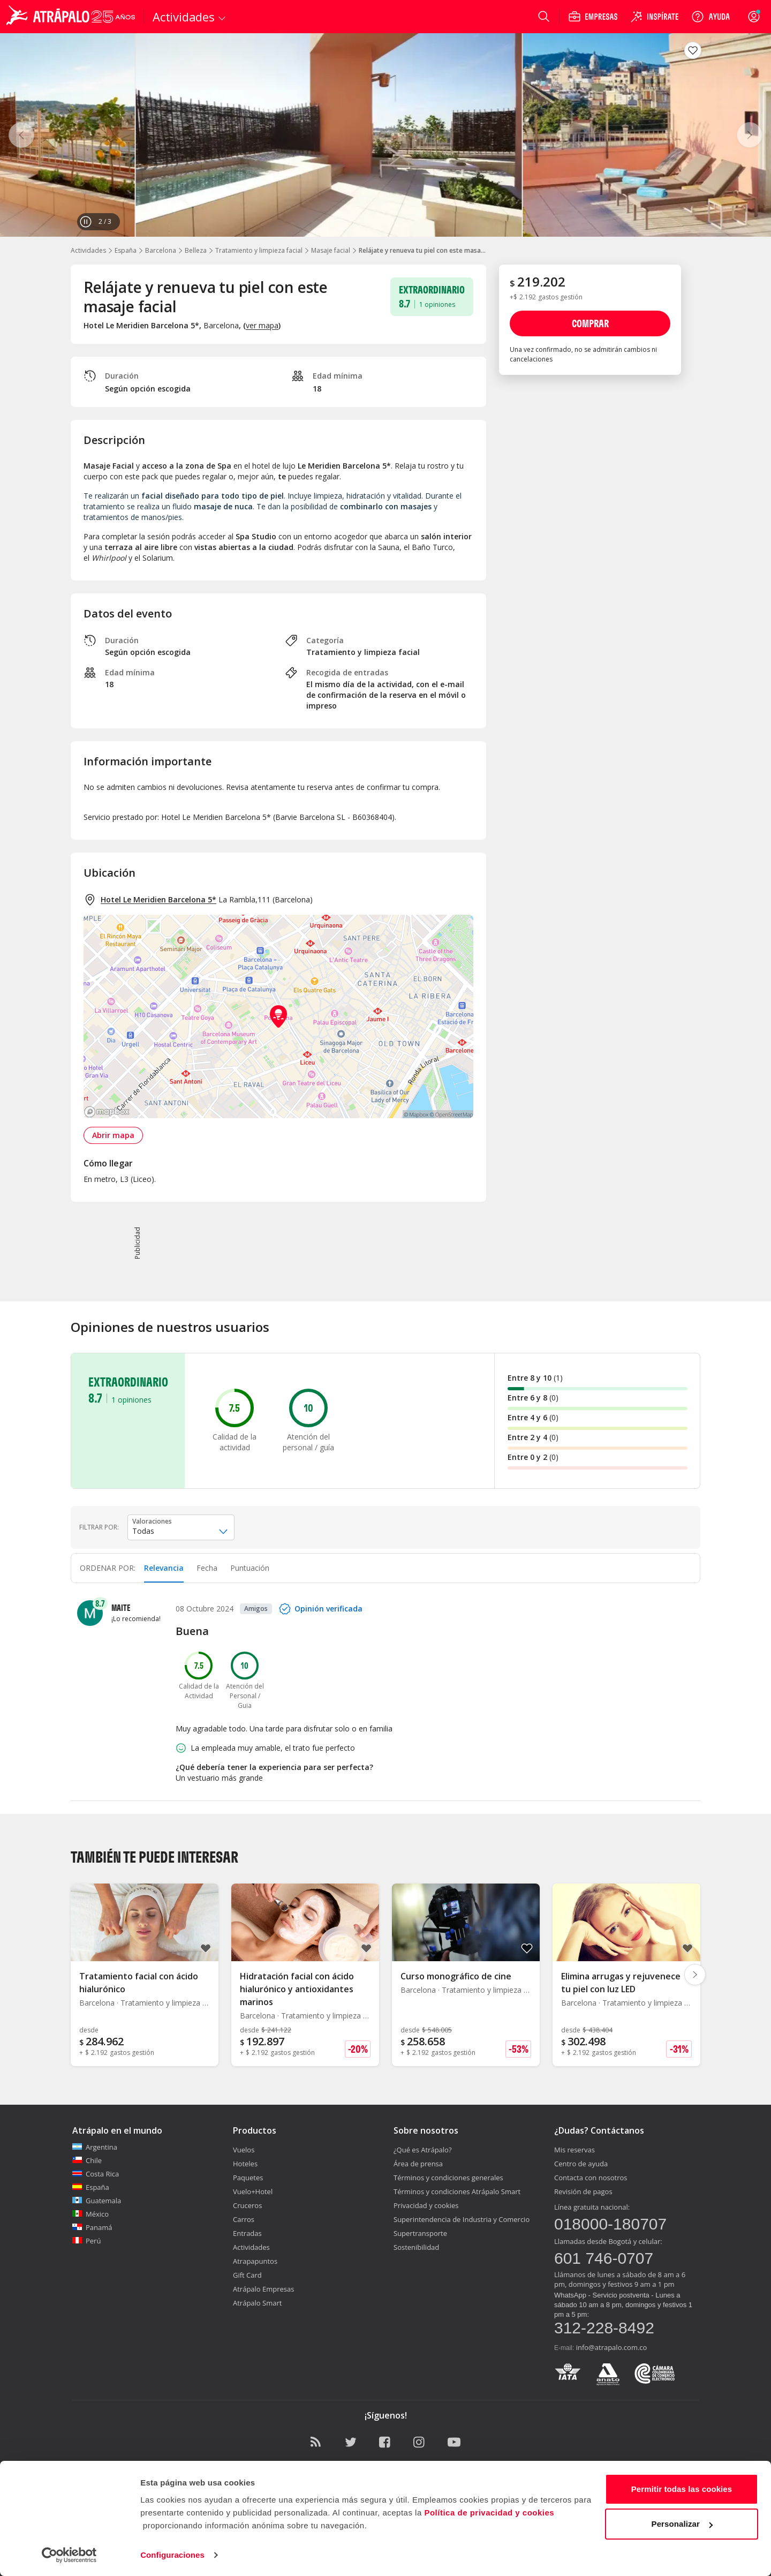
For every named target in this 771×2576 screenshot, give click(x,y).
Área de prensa (418, 2163)
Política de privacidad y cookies (489, 2512)
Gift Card (247, 2275)
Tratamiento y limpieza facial (259, 250)
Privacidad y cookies (426, 2205)
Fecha (206, 1568)
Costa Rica (95, 2174)
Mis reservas (574, 2149)
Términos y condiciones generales (448, 2177)
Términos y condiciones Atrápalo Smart (457, 2191)
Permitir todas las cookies (681, 2489)
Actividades (88, 250)
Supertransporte (420, 2233)
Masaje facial (330, 250)
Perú (86, 2240)
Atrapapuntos (255, 2261)
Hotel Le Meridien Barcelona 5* (158, 899)
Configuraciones (172, 2554)
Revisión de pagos (583, 2191)
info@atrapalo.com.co (611, 2347)
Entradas (247, 2233)
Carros (243, 2219)
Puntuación (249, 1568)
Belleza (196, 250)
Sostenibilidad (416, 2247)
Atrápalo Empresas (263, 2289)
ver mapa (262, 325)
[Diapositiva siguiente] (695, 1974)
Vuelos (243, 2149)
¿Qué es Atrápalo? (423, 2149)
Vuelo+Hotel (253, 2191)
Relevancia (164, 1568)
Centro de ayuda (581, 2163)
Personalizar (682, 2523)
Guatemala (96, 2200)
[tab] (164, 1568)
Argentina (94, 2147)
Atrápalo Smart (257, 2303)
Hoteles (245, 2163)
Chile (87, 2160)
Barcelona (160, 250)
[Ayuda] (710, 16)
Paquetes (248, 2177)
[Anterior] (21, 135)
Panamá (92, 2227)
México (90, 2214)
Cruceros (247, 2205)
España (126, 250)
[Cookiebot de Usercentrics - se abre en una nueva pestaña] (69, 2555)
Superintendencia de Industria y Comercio (462, 2219)
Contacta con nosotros (590, 2177)
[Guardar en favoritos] (692, 50)
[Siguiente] (749, 135)
